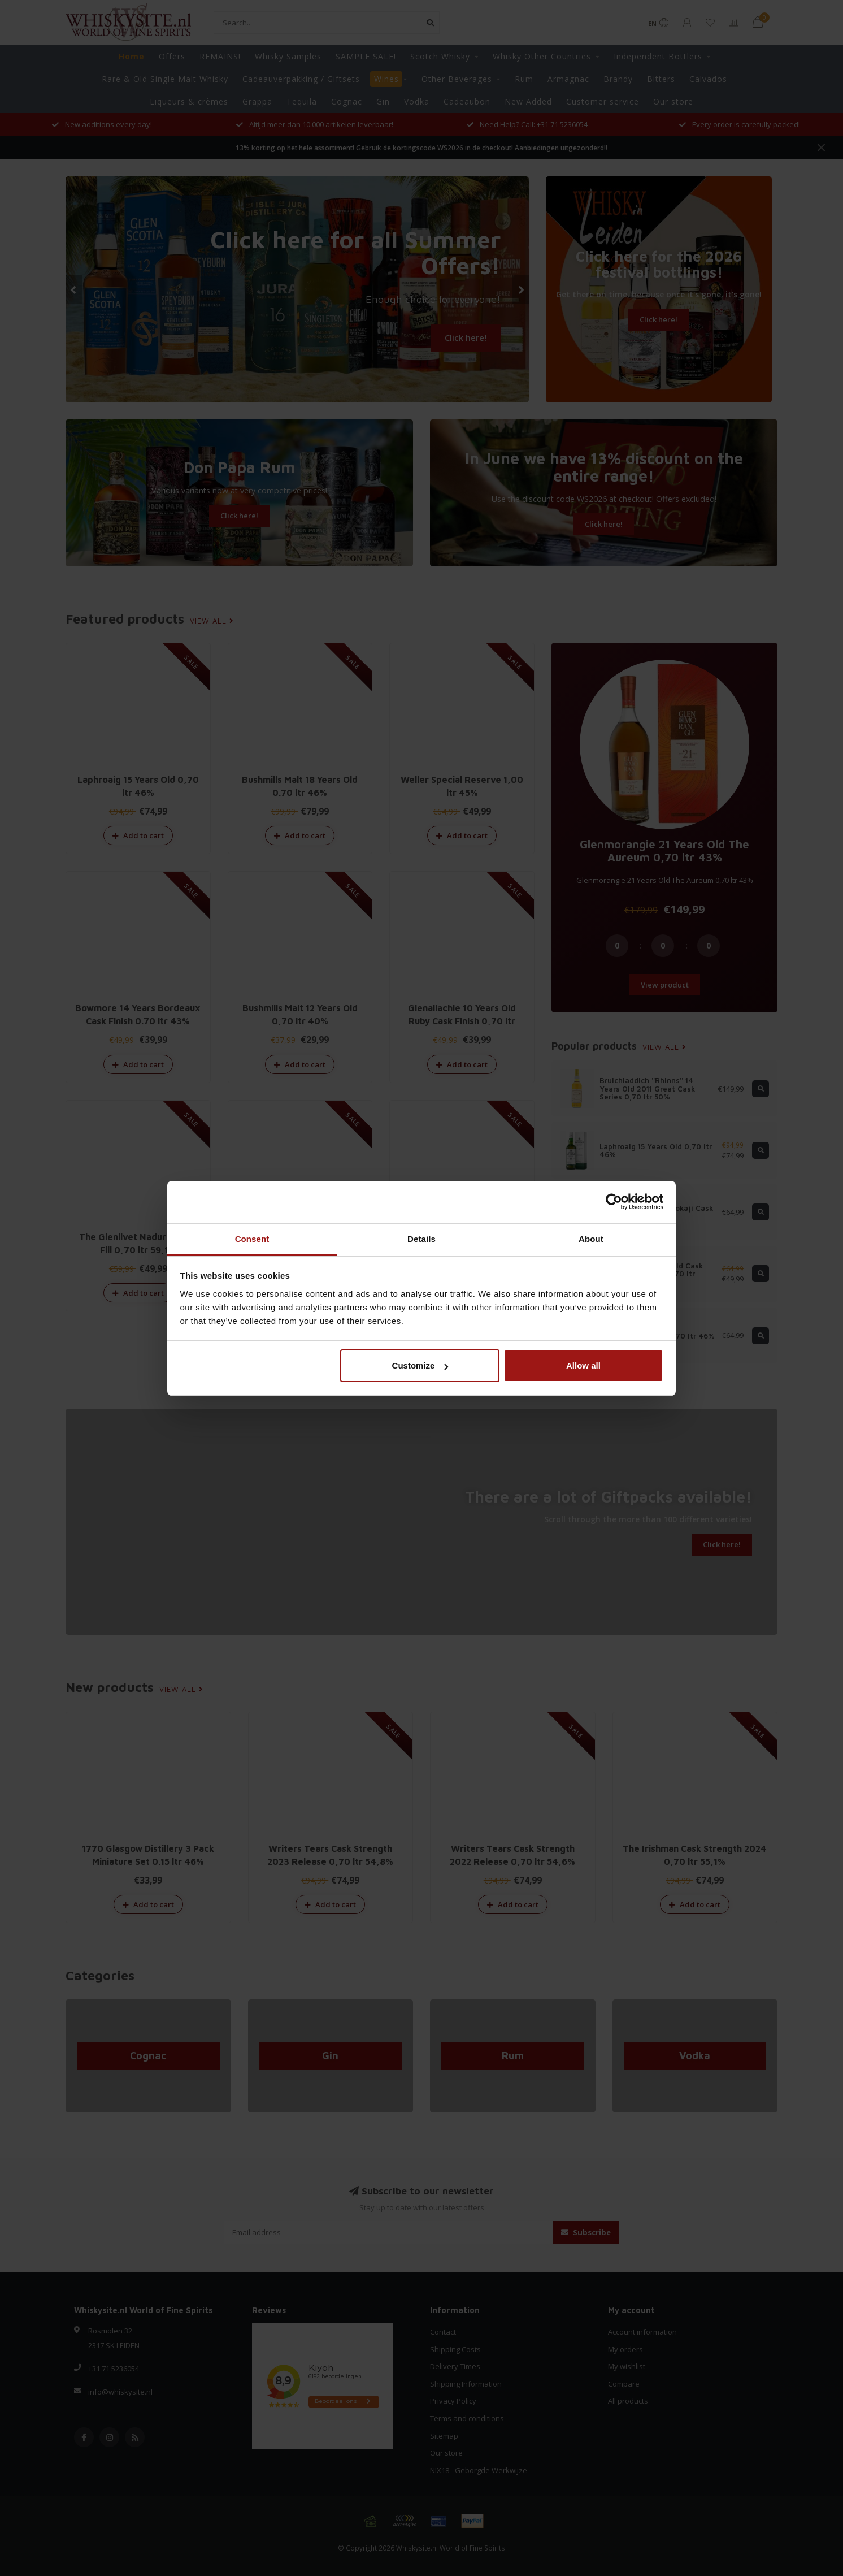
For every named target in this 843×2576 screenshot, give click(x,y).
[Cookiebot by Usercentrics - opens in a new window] (613, 1201)
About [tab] (591, 1239)
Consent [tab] (252, 1239)
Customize (420, 1365)
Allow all (583, 1365)
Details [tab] (421, 1239)
